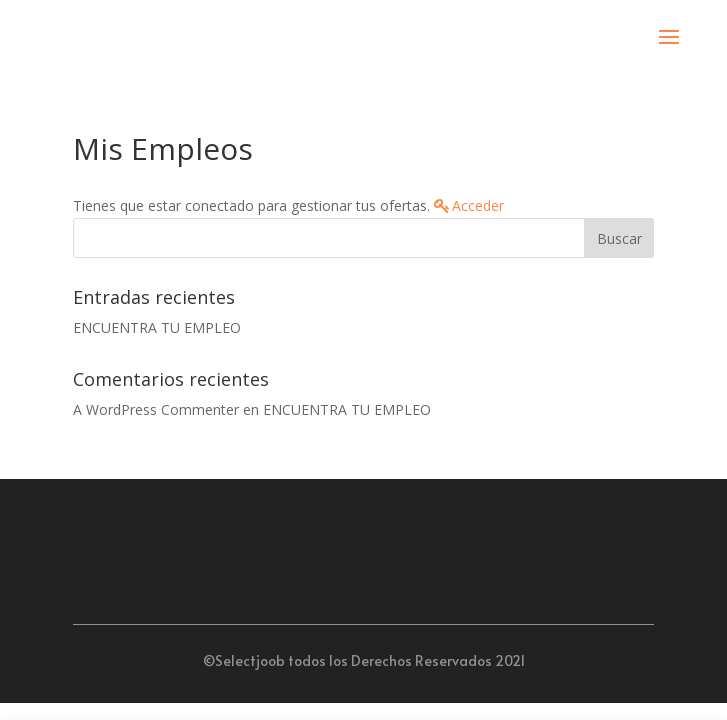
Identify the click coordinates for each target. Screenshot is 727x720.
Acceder (478, 205)
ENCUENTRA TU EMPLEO (157, 327)
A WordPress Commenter (156, 409)
